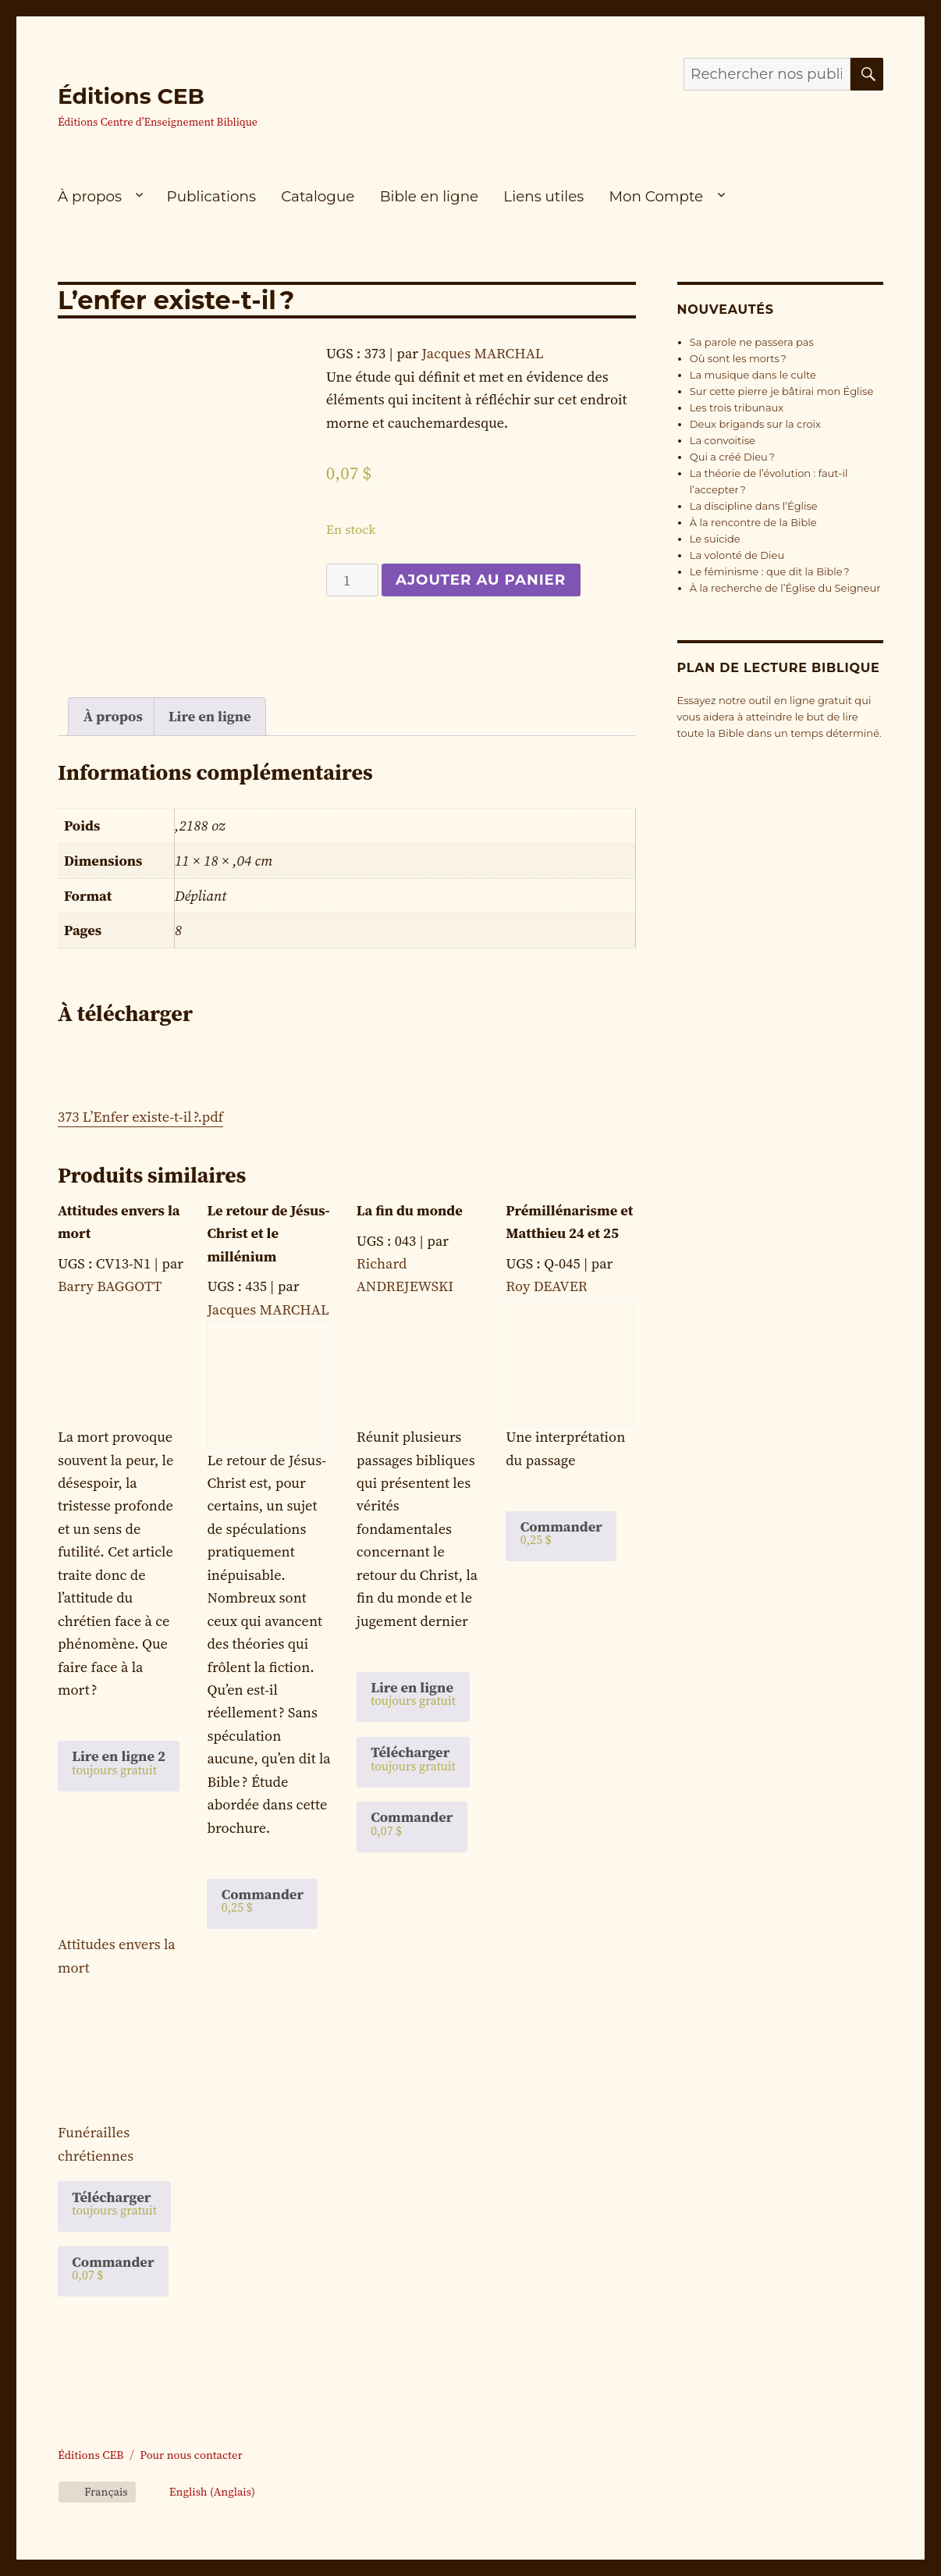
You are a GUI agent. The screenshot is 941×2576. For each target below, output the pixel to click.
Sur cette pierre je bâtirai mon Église (782, 391)
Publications (211, 196)
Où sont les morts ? (738, 358)
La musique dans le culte (753, 374)
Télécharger (114, 2202)
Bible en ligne (429, 196)
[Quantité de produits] (352, 580)
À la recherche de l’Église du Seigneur (785, 588)
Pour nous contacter (191, 2455)
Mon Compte (656, 196)
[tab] (113, 716)
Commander (113, 2267)
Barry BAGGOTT (110, 1286)
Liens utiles (543, 196)
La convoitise (722, 440)
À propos (90, 196)
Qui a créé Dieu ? (732, 456)
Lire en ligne (210, 716)
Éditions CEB (131, 96)
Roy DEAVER (546, 1286)
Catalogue (317, 196)
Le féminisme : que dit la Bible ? (770, 571)
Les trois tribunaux (736, 407)
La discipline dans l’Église (754, 506)
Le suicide (715, 538)
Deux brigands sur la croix (755, 424)
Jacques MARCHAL (482, 353)
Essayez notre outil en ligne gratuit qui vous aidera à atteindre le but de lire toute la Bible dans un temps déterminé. (779, 716)
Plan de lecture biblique (778, 667)
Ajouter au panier (481, 580)
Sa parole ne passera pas (752, 342)
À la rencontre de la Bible (753, 522)
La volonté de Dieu (737, 555)
